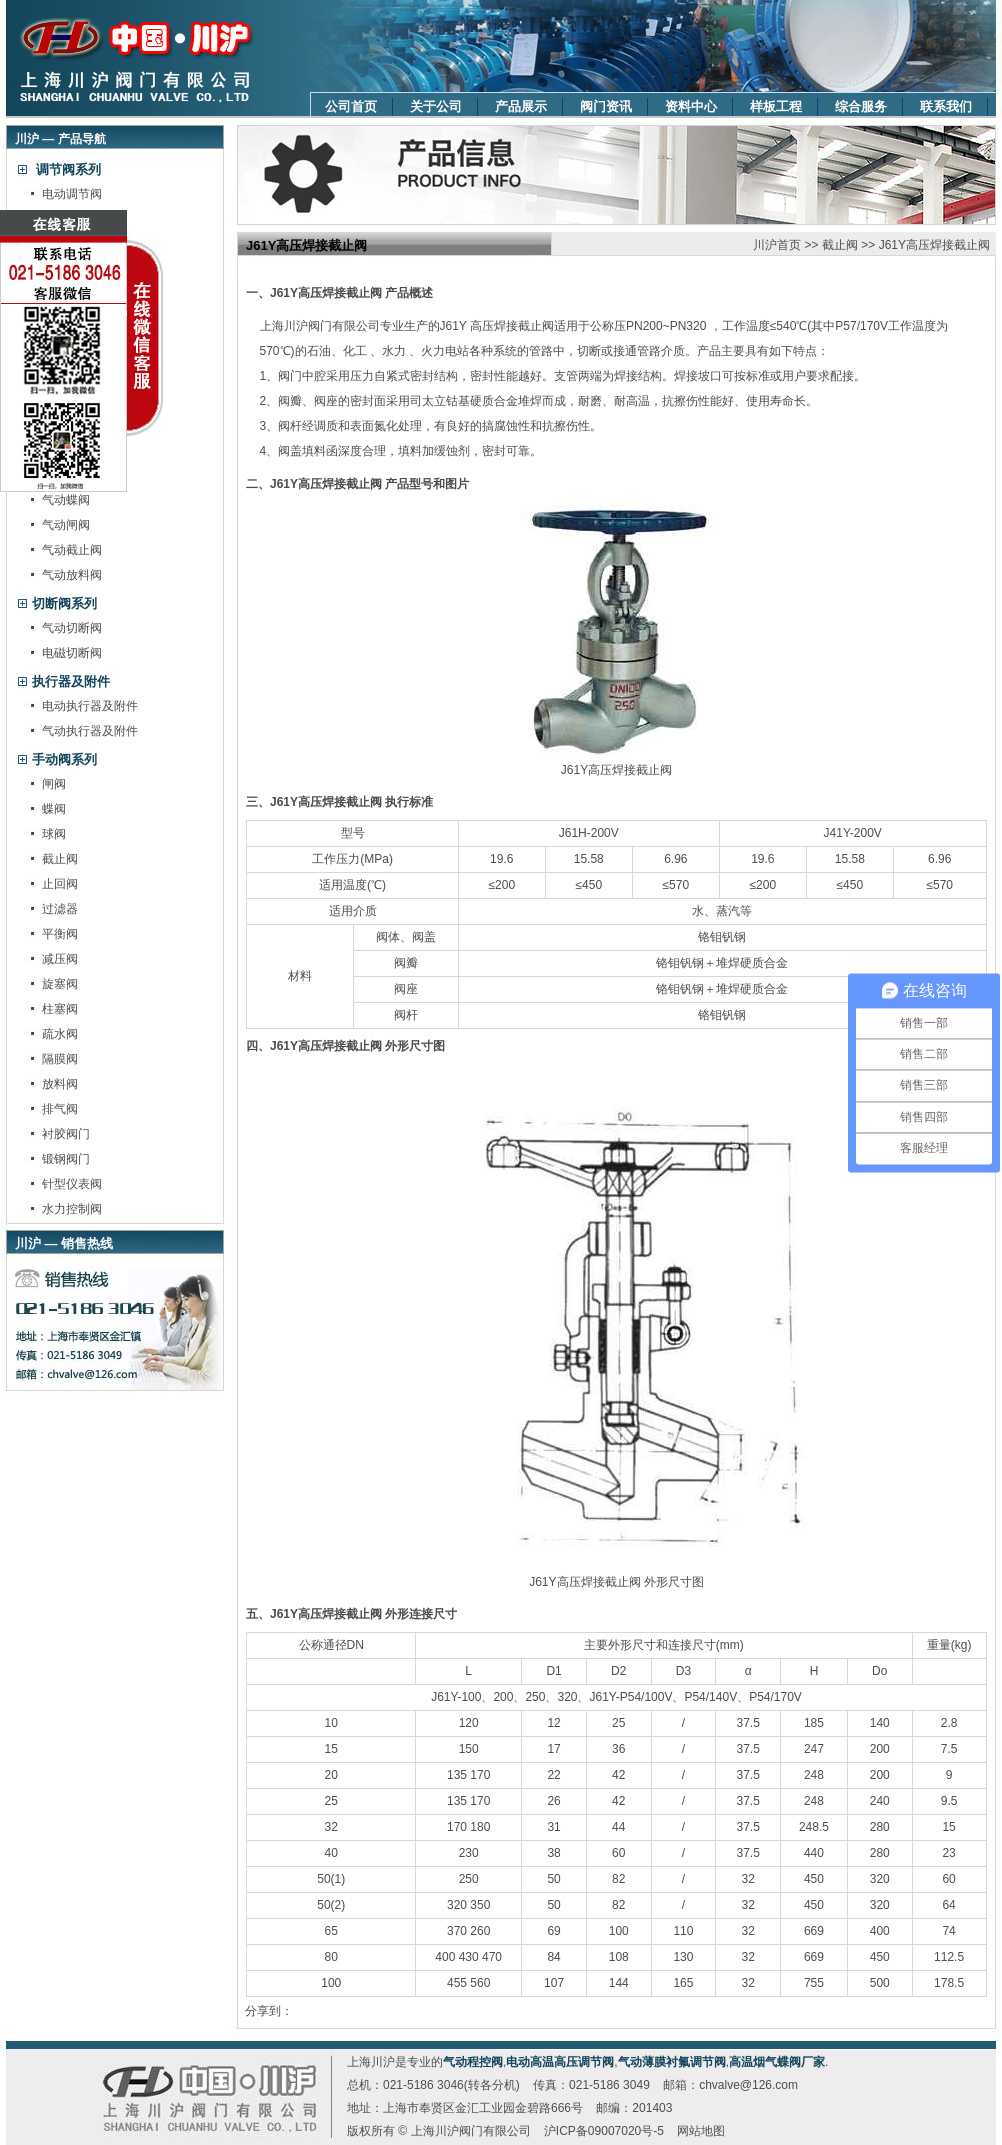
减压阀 (60, 959)
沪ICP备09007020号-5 (604, 2131)
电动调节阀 (72, 194)
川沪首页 (777, 245)
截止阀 (60, 859)
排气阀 (60, 1109)
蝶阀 (54, 809)
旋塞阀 (60, 984)
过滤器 (60, 909)
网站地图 (701, 2131)
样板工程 (776, 106)
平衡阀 (60, 934)
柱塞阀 (60, 1009)
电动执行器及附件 (90, 706)
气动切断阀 (72, 628)
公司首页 (351, 106)
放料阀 (60, 1084)
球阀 (54, 834)
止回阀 (60, 884)
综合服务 (861, 106)
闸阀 (54, 784)
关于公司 (436, 106)
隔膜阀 (60, 1059)
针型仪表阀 (72, 1184)
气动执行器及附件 (90, 731)
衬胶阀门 (66, 1134)
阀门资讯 (606, 106)
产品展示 (521, 106)
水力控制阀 (72, 1209)
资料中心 (691, 106)
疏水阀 (60, 1034)
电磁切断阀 (72, 653)
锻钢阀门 (66, 1159)
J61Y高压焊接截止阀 (934, 245)
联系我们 (946, 106)
